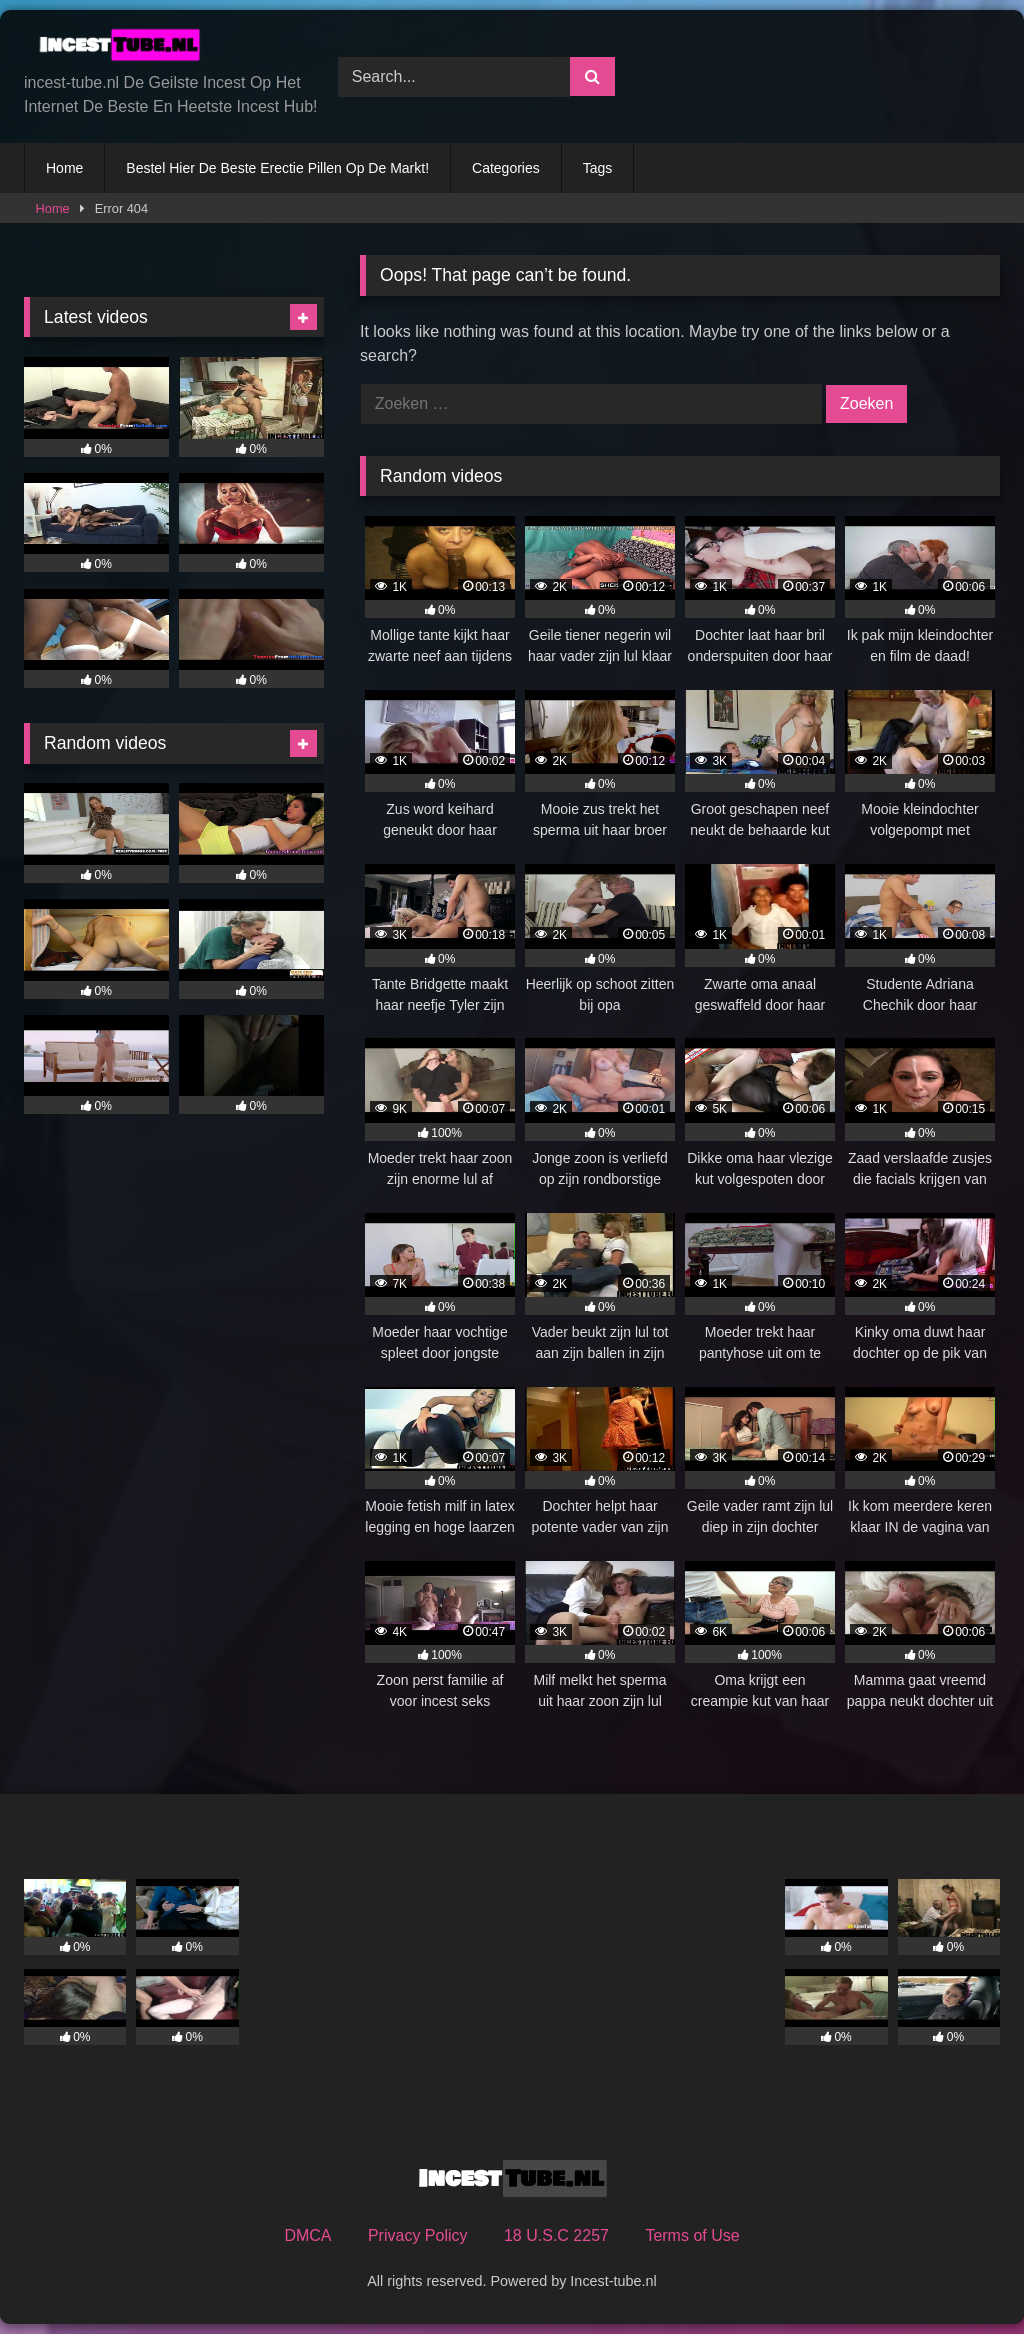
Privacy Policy (418, 2235)
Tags (598, 168)
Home (64, 168)
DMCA (307, 2235)
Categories (506, 168)
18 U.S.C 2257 (556, 2235)
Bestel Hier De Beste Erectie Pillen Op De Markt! (277, 168)
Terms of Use (692, 2235)
